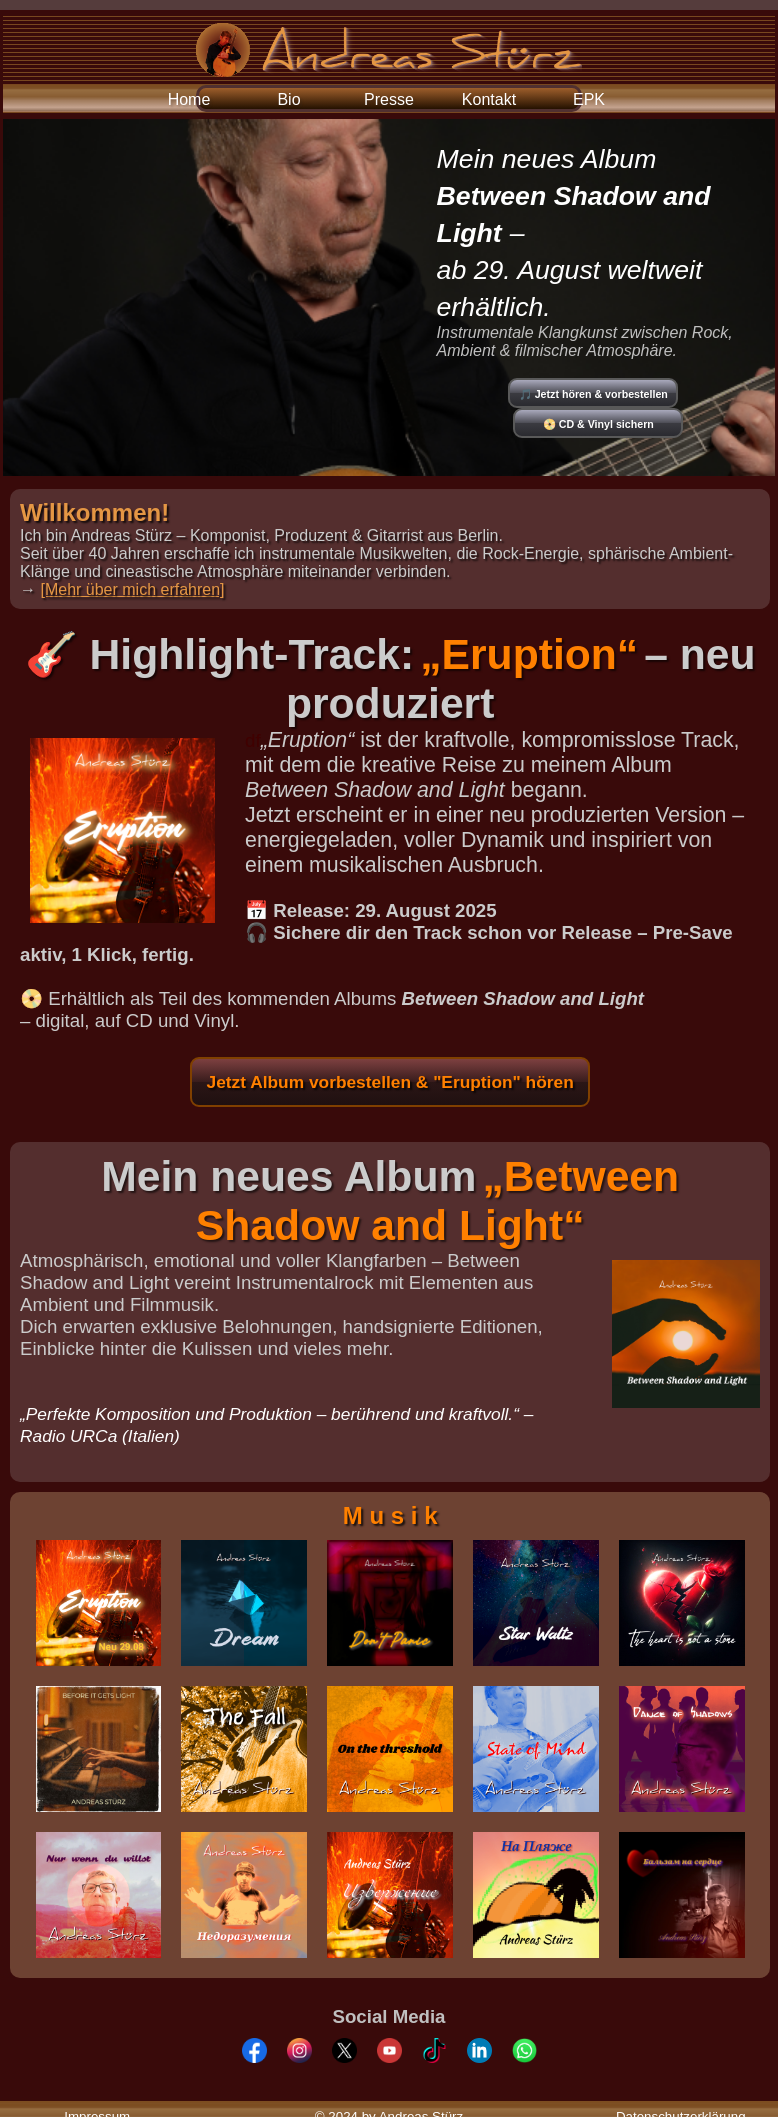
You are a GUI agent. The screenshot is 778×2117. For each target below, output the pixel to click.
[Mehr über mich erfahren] (132, 589)
